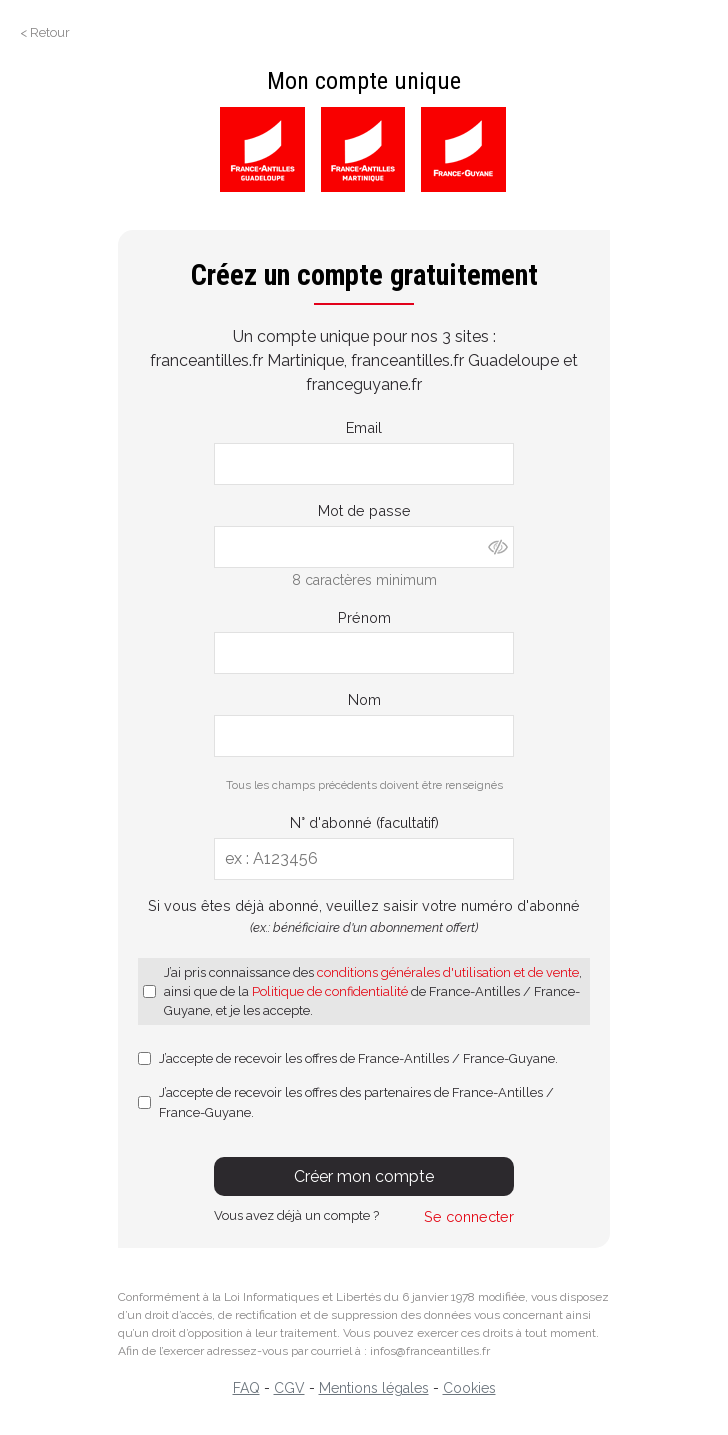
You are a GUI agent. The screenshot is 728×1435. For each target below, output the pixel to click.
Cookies (469, 1388)
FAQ (246, 1388)
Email (364, 427)
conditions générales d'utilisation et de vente (448, 972)
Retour (50, 32)
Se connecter (469, 1216)
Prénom (364, 617)
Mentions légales (374, 1388)
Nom (364, 699)
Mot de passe (364, 510)
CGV (289, 1388)
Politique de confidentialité (330, 991)
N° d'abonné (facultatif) (364, 822)
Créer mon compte (364, 1176)
